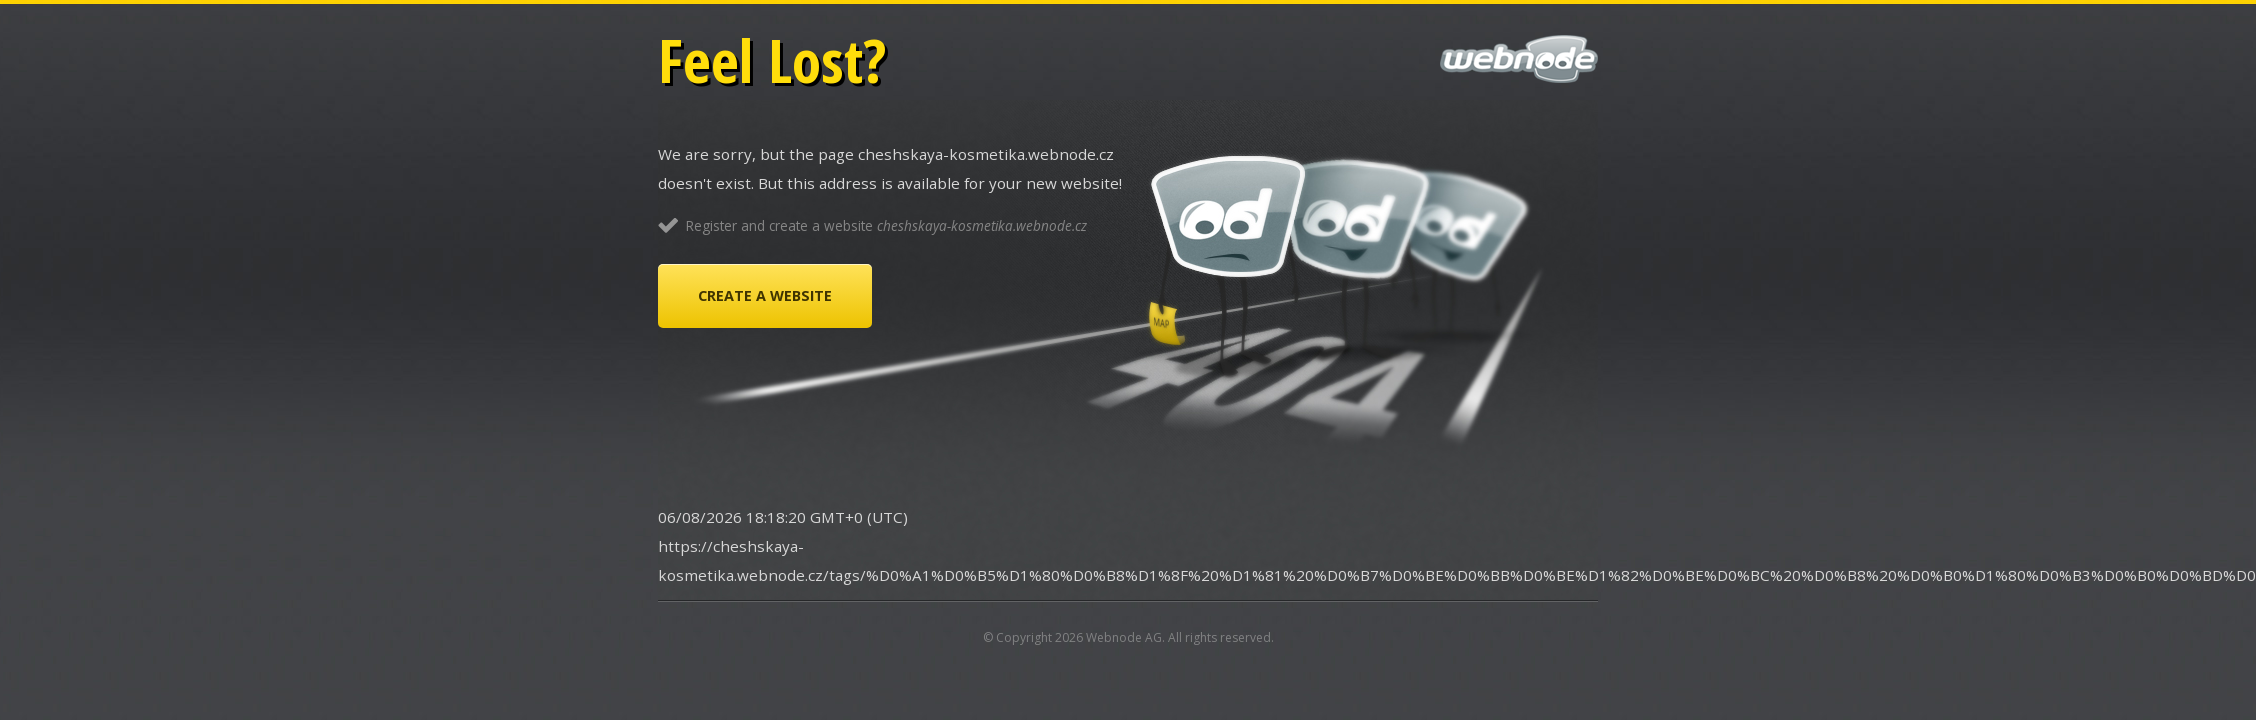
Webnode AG (1124, 637)
